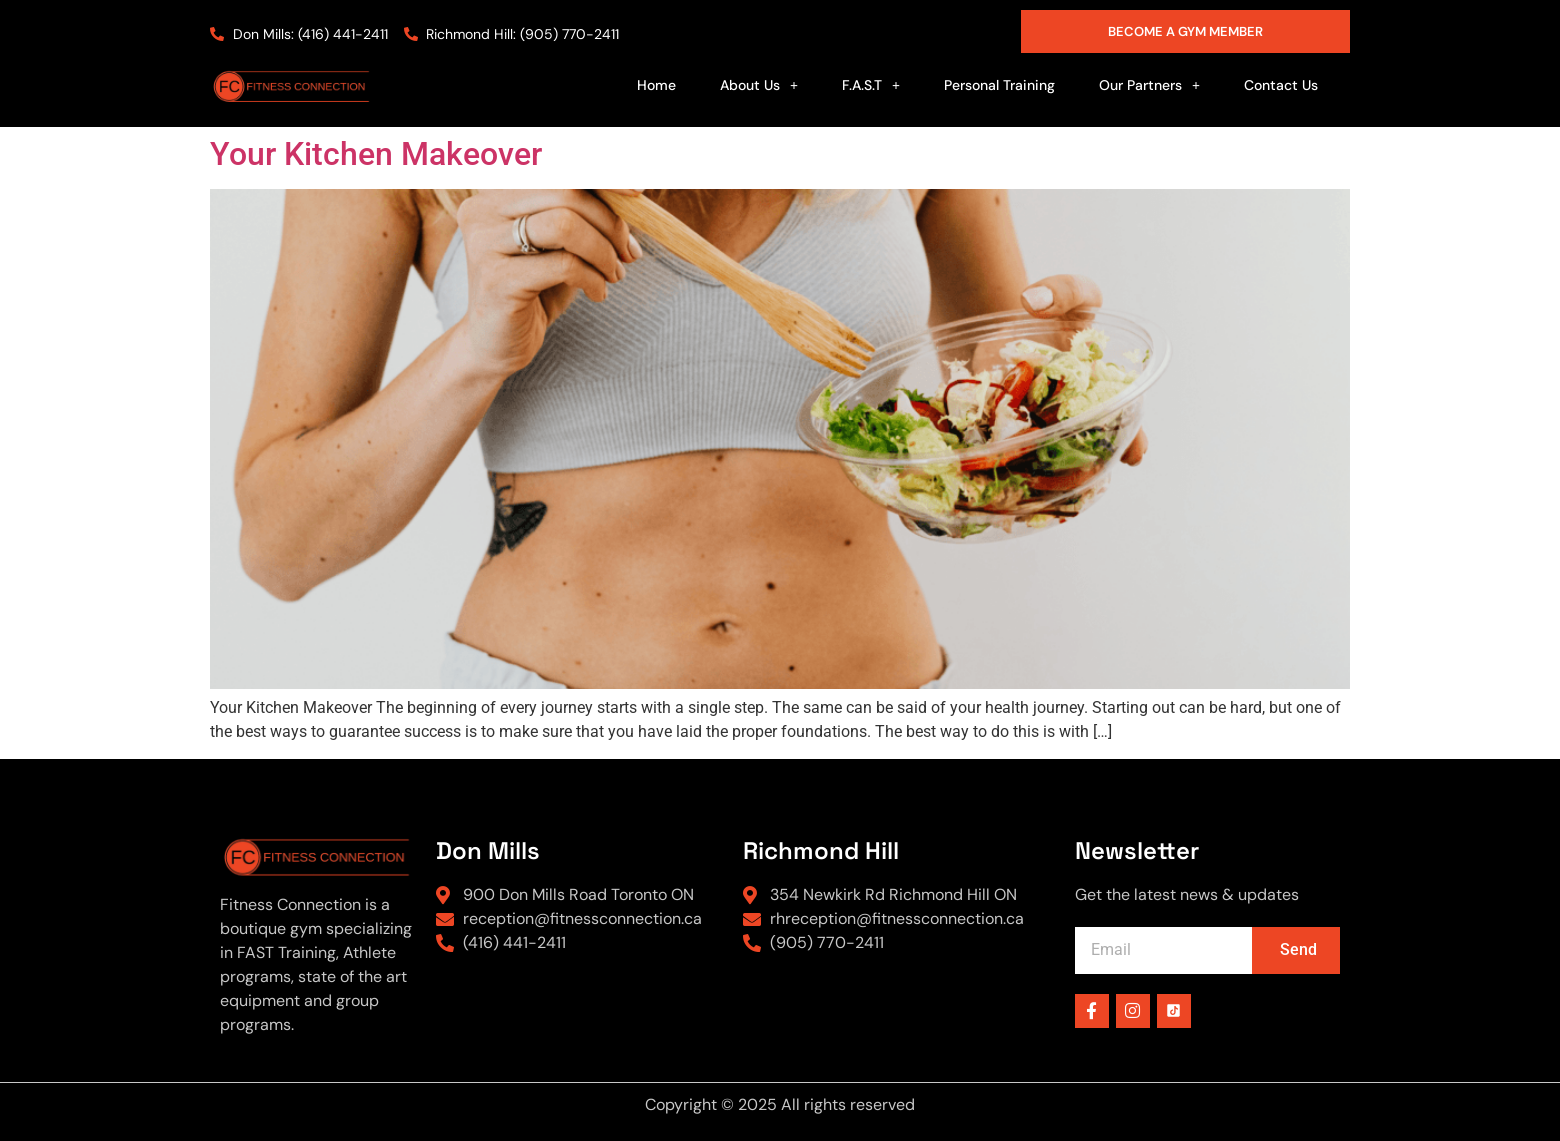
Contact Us (1281, 85)
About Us (759, 85)
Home (656, 85)
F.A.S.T (871, 85)
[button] (759, 85)
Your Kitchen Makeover (376, 154)
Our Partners (1149, 85)
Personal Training (999, 85)
